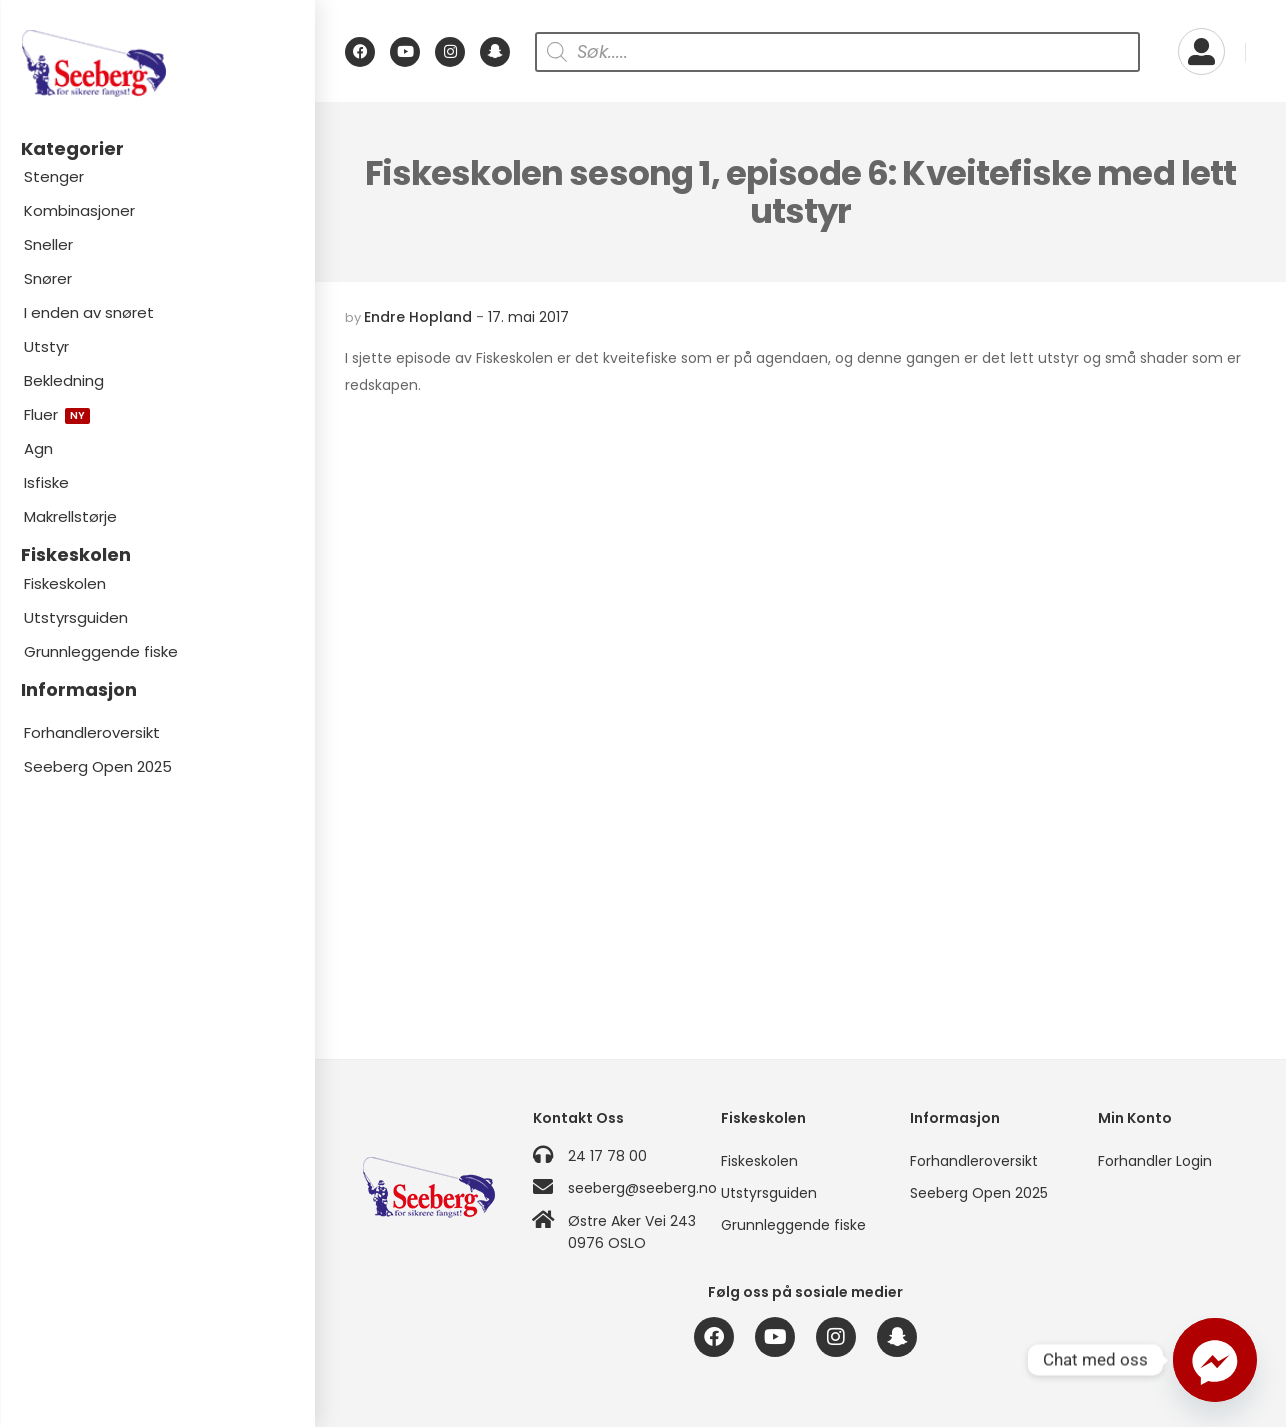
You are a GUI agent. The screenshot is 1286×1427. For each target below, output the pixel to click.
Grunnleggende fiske (101, 651)
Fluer (57, 414)
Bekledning (64, 380)
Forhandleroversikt (92, 732)
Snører (48, 278)
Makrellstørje (70, 516)
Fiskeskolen (65, 583)
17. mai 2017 (528, 317)
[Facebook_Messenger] (1215, 1360)
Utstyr (46, 346)
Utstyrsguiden (76, 617)
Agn (38, 448)
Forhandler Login (1155, 1161)
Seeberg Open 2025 (98, 766)
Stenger (54, 176)
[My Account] (1201, 51)
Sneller (48, 244)
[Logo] (157, 63)
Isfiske (46, 482)
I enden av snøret (89, 312)
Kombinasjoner (79, 210)
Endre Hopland (418, 317)
